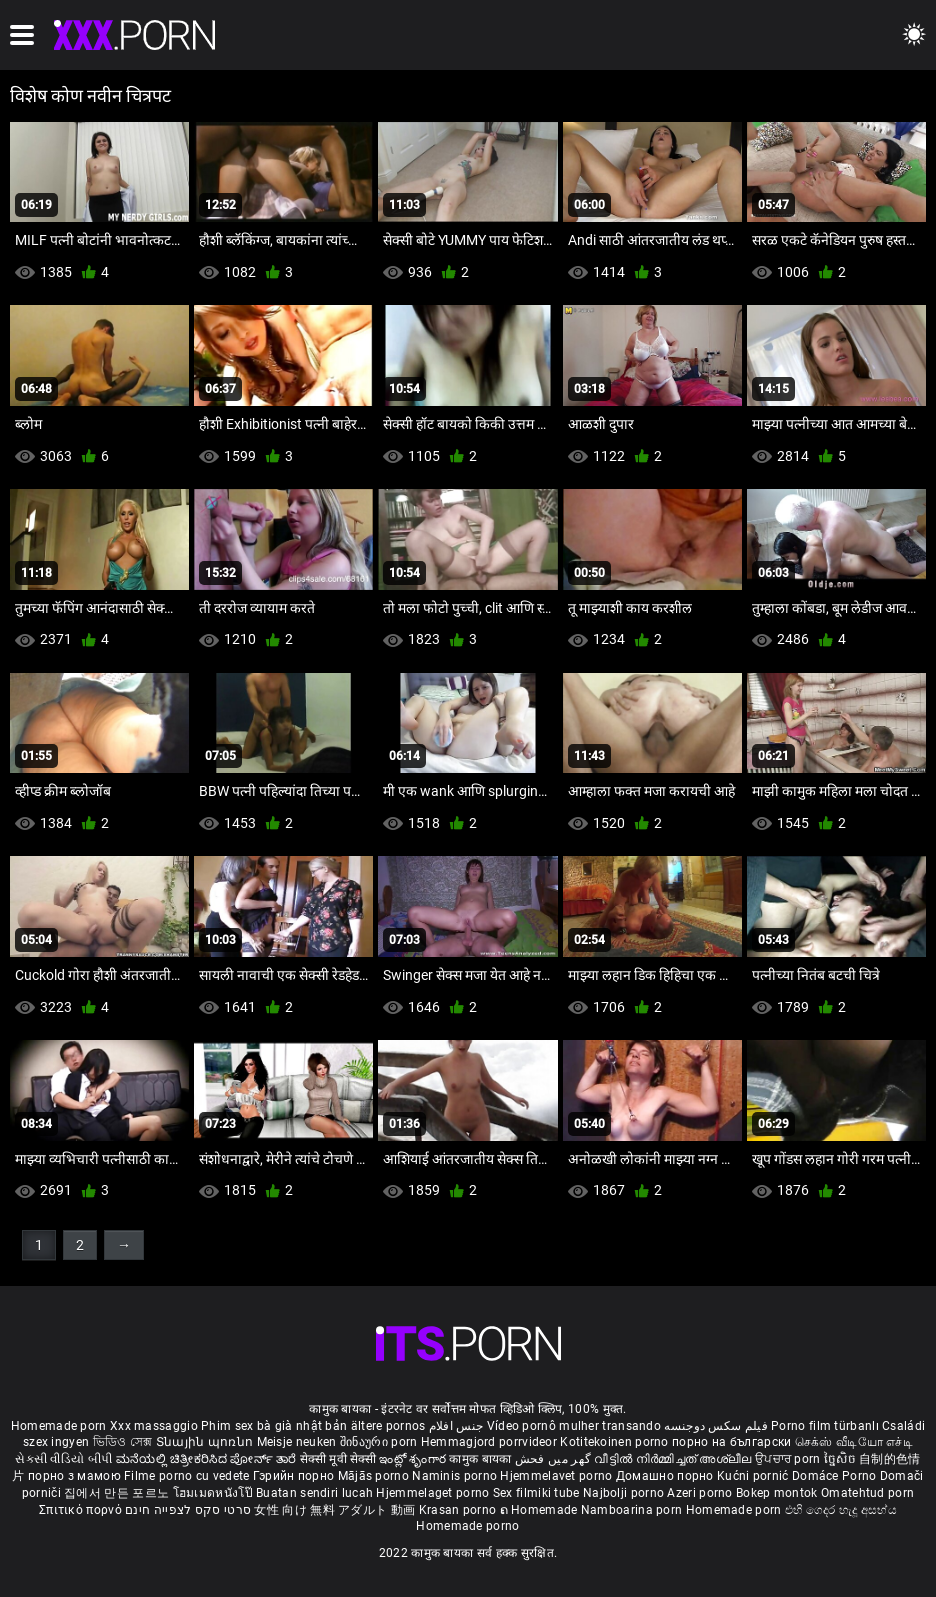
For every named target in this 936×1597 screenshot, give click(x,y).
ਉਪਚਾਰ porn (789, 1459)
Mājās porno (375, 1476)
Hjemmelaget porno (434, 1493)
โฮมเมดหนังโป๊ (215, 1493)
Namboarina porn (633, 1510)
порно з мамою (74, 1476)
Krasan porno (459, 1510)
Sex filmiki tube (536, 1493)
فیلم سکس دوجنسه (716, 1426)
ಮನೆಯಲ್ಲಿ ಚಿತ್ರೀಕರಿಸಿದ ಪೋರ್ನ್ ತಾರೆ (208, 1459)
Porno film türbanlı (825, 1426)
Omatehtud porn (867, 1493)
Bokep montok (777, 1493)
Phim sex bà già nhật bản (274, 1426)
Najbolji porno (623, 1493)
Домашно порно (666, 1476)
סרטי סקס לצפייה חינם (188, 1510)
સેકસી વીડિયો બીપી (63, 1459)
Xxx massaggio (154, 1426)
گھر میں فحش (555, 1459)
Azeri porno (701, 1493)
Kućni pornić (754, 1476)
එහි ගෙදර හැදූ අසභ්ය (841, 1510)
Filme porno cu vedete (186, 1476)
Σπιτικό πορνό (82, 1510)
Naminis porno (456, 1476)
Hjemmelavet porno (557, 1476)
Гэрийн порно (295, 1476)
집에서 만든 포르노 (118, 1493)
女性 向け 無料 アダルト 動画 (334, 1510)
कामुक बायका (481, 1459)
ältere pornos (388, 1426)
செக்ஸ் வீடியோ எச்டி (854, 1442)
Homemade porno (467, 1526)
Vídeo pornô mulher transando (574, 1426)
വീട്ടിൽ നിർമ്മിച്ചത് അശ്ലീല (674, 1459)
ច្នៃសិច (841, 1459)
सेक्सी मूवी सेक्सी (338, 1459)
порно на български (731, 1442)
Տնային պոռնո (206, 1442)
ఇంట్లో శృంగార (414, 1459)
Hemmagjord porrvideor (491, 1442)
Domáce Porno (836, 1476)
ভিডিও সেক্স (123, 1442)
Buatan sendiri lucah (316, 1493)
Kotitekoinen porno (616, 1442)
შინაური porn (380, 1442)
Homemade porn (60, 1426)
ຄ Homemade (540, 1510)
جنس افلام (456, 1426)
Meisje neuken (297, 1442)
